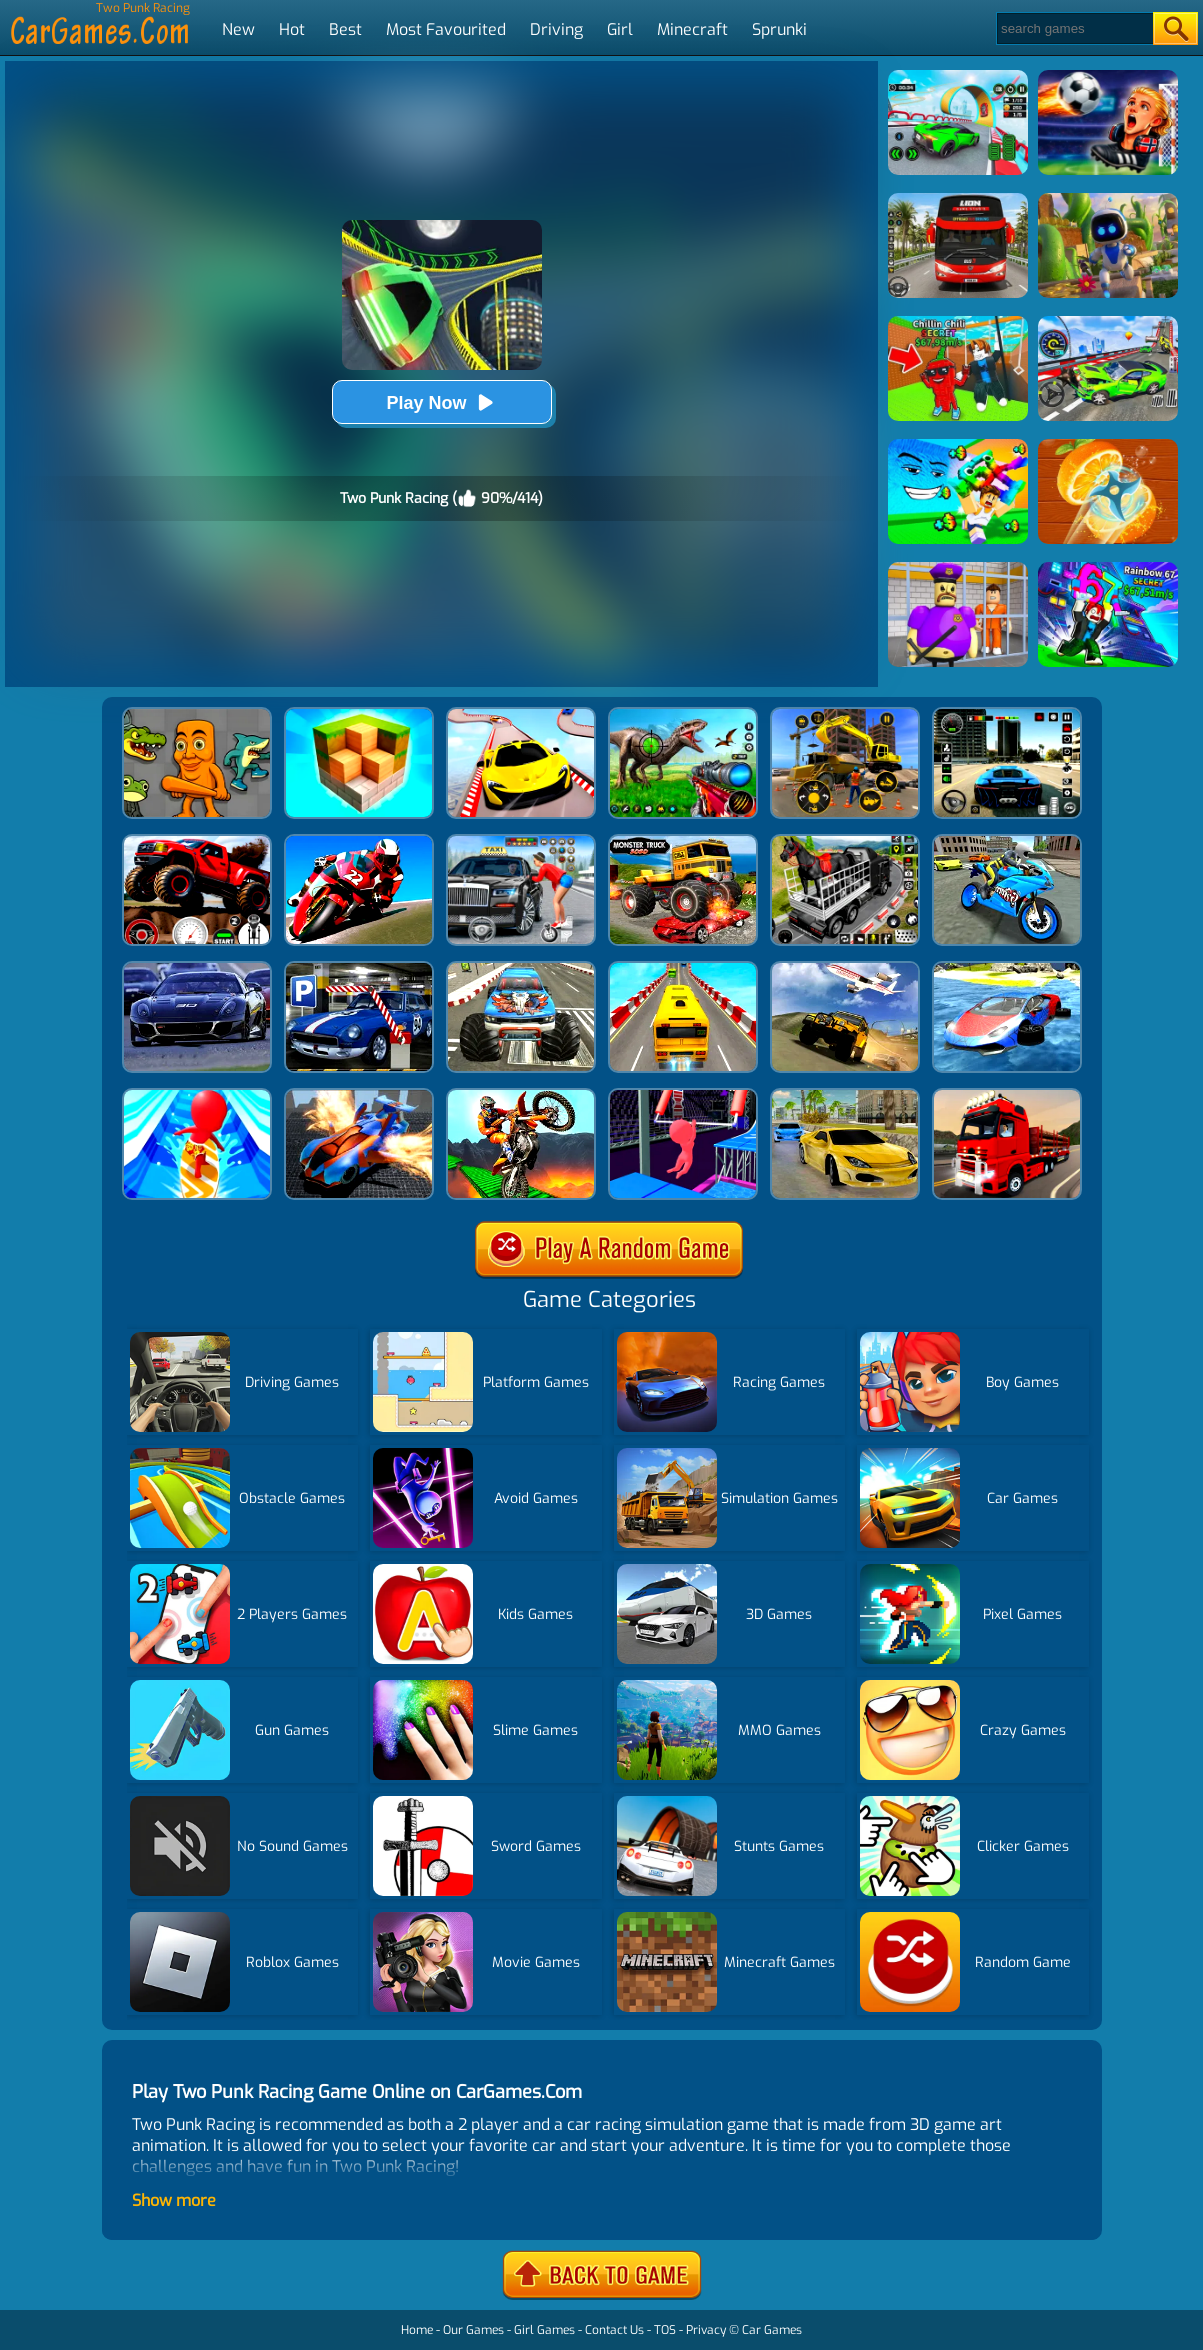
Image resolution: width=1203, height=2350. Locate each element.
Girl (620, 29)
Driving (556, 29)
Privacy (706, 2330)
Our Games (473, 2330)
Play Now (441, 402)
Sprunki (779, 29)
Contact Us (614, 2330)
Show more (174, 2200)
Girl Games (544, 2330)
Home (417, 2330)
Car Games (772, 2330)
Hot (292, 29)
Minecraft (692, 29)
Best (345, 29)
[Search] (1073, 28)
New (238, 29)
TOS (665, 2330)
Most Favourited (446, 29)
